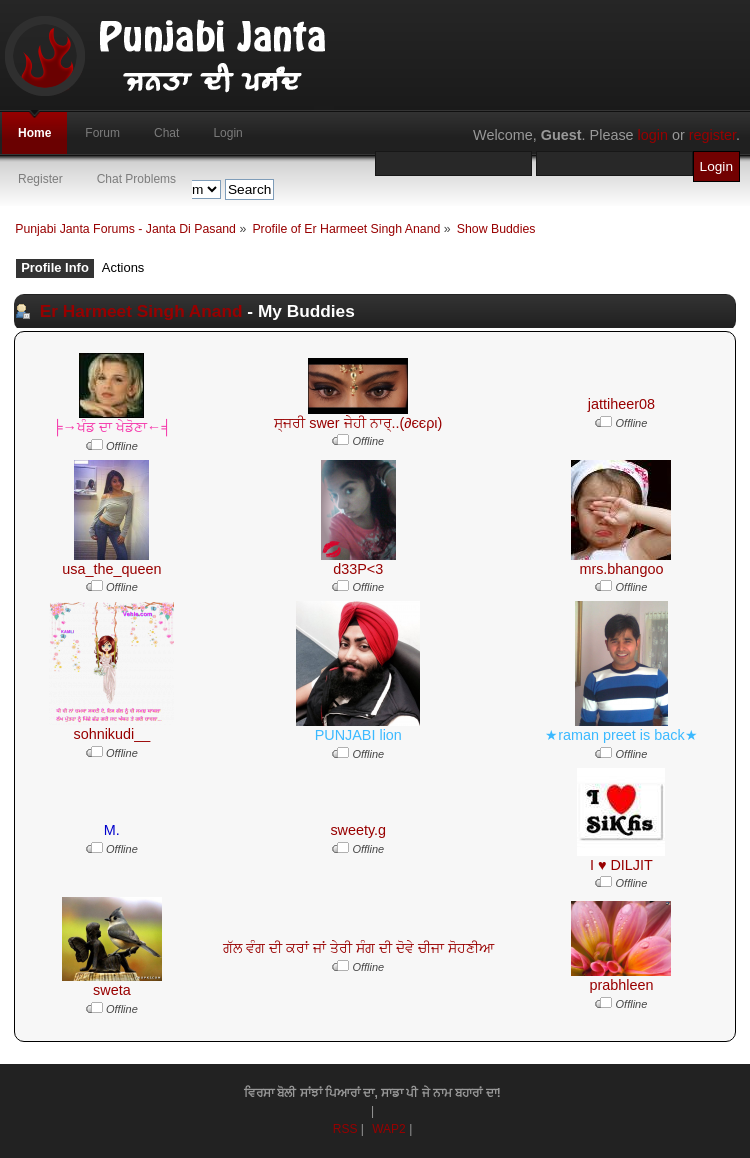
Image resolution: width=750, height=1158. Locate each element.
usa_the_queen (111, 569)
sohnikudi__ (111, 734)
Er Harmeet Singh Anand (141, 311)
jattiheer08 (621, 404)
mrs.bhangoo (621, 569)
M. (112, 830)
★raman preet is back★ (621, 735)
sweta (112, 990)
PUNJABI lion (358, 735)
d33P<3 (358, 569)
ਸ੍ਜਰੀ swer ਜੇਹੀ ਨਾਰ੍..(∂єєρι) (358, 423)
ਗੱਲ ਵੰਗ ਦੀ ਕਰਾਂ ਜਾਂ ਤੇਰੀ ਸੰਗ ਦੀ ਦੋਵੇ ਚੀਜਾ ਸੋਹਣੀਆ (358, 948)
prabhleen (621, 985)
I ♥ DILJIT (621, 865)
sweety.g (358, 830)
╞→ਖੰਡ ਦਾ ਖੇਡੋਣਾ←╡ (111, 427)
